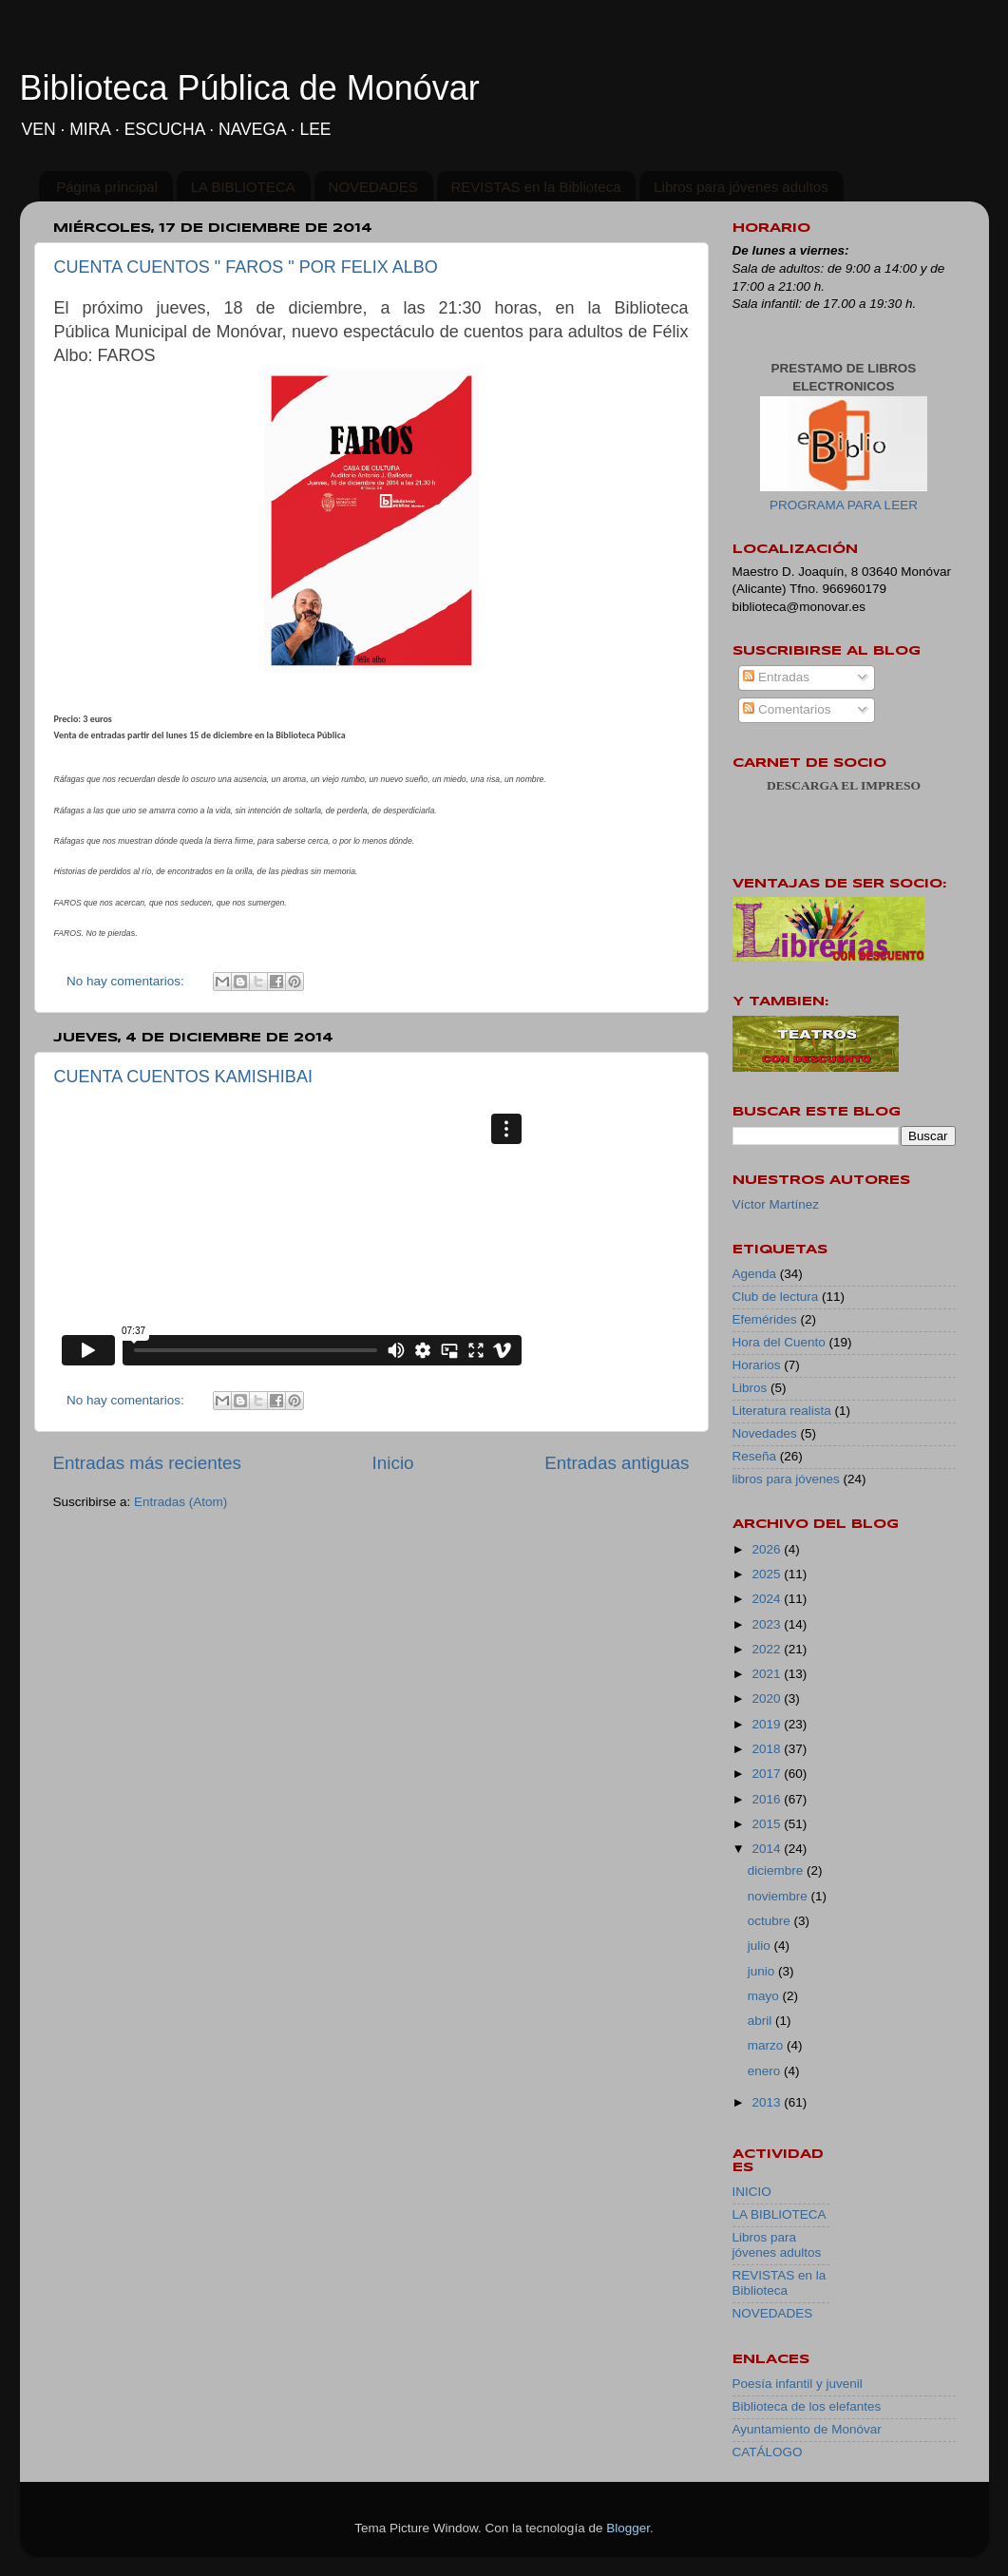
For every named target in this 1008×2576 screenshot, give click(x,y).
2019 (767, 1724)
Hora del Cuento (779, 1342)
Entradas (776, 677)
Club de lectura (775, 1296)
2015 (767, 1824)
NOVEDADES (373, 187)
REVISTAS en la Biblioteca (536, 187)
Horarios (756, 1365)
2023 (767, 1624)
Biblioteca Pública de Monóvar (250, 87)
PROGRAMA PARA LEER (844, 505)
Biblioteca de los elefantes (807, 2406)
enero (766, 2071)
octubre (771, 1921)
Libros (750, 1388)
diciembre (777, 1870)
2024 (767, 1599)
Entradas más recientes (147, 1463)
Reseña (754, 1456)
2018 (767, 1749)
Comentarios (786, 709)
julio (761, 1945)
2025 (767, 1574)
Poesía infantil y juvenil (797, 2383)
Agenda (754, 1274)
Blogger (628, 2528)
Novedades (764, 1433)
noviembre (779, 1896)
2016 (767, 1799)
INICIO (751, 2192)
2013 (767, 2102)
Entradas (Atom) (180, 1502)
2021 (767, 1674)
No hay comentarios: (127, 981)
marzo (767, 2045)
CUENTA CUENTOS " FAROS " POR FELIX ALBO (246, 267)
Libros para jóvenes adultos (740, 187)
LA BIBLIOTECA (243, 187)
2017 (767, 1773)
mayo (765, 1996)
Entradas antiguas (616, 1463)
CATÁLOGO (767, 2452)
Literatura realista (781, 1410)
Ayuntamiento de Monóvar (807, 2429)
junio (763, 1971)
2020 (767, 1698)
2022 (767, 1649)
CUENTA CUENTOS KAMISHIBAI (183, 1076)
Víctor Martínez (776, 1204)
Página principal (107, 187)
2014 (767, 1848)
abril (761, 2020)
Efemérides (764, 1319)
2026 (767, 1549)
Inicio (393, 1463)
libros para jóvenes (786, 1479)
